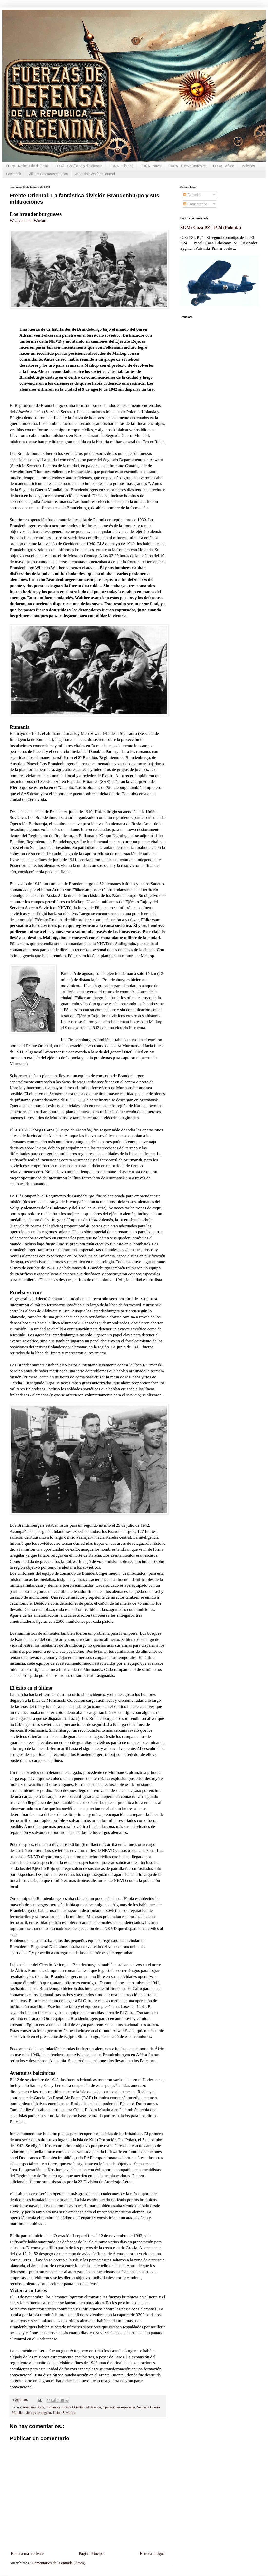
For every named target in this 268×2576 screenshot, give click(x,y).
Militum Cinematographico (48, 174)
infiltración (93, 2407)
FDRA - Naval (151, 166)
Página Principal (92, 2553)
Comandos (53, 2407)
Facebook (13, 174)
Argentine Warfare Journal (95, 174)
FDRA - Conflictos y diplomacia (78, 166)
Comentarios (195, 204)
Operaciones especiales (119, 2407)
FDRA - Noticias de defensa (27, 166)
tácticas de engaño (38, 2413)
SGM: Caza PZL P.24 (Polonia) (210, 227)
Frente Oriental (73, 2407)
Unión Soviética (64, 2413)
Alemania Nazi (33, 2407)
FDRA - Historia (121, 166)
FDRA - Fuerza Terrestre (187, 166)
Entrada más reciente (27, 2553)
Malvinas (248, 166)
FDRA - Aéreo (223, 166)
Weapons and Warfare (28, 220)
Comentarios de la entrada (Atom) (58, 2563)
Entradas (192, 195)
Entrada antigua (152, 2553)
